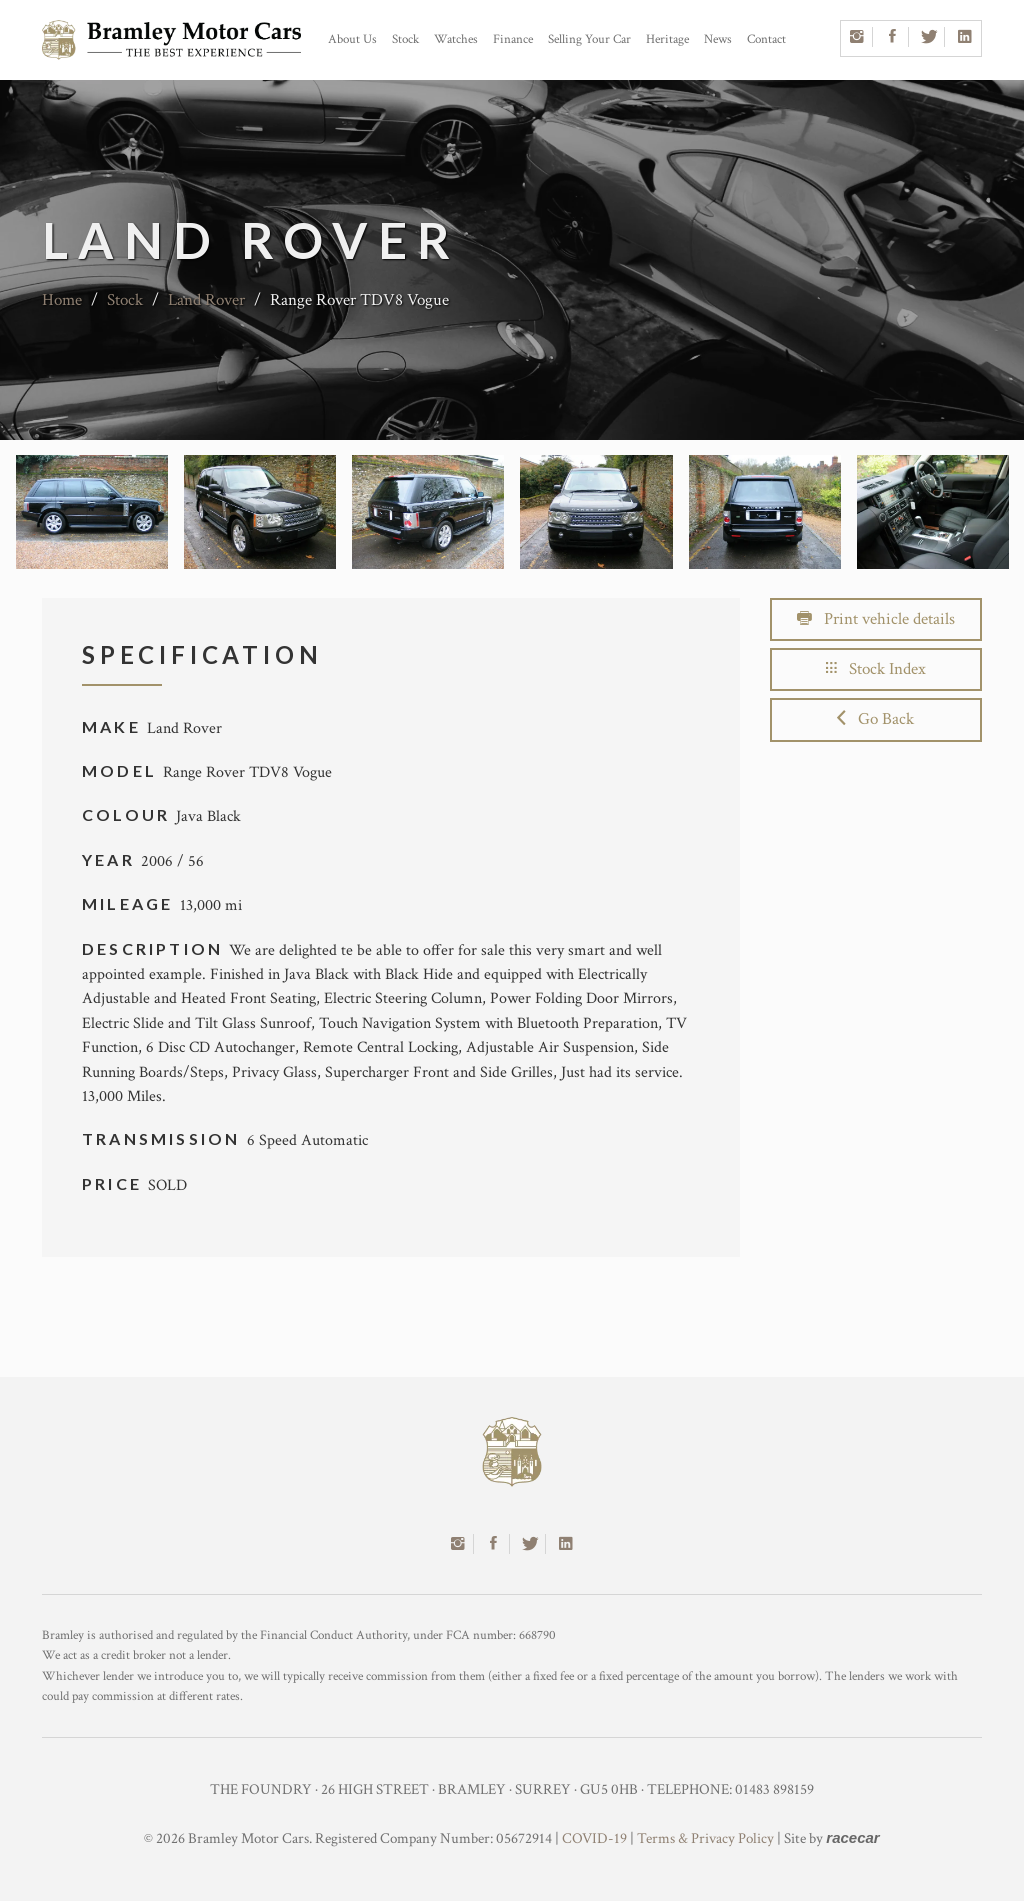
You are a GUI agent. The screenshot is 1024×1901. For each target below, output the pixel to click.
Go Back (875, 719)
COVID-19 (594, 1838)
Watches (456, 39)
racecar (852, 1837)
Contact (766, 39)
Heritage (667, 39)
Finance (513, 39)
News (718, 39)
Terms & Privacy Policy (705, 1838)
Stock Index (876, 669)
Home (62, 300)
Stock (405, 39)
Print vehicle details (876, 619)
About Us (352, 39)
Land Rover (206, 300)
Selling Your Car (589, 39)
